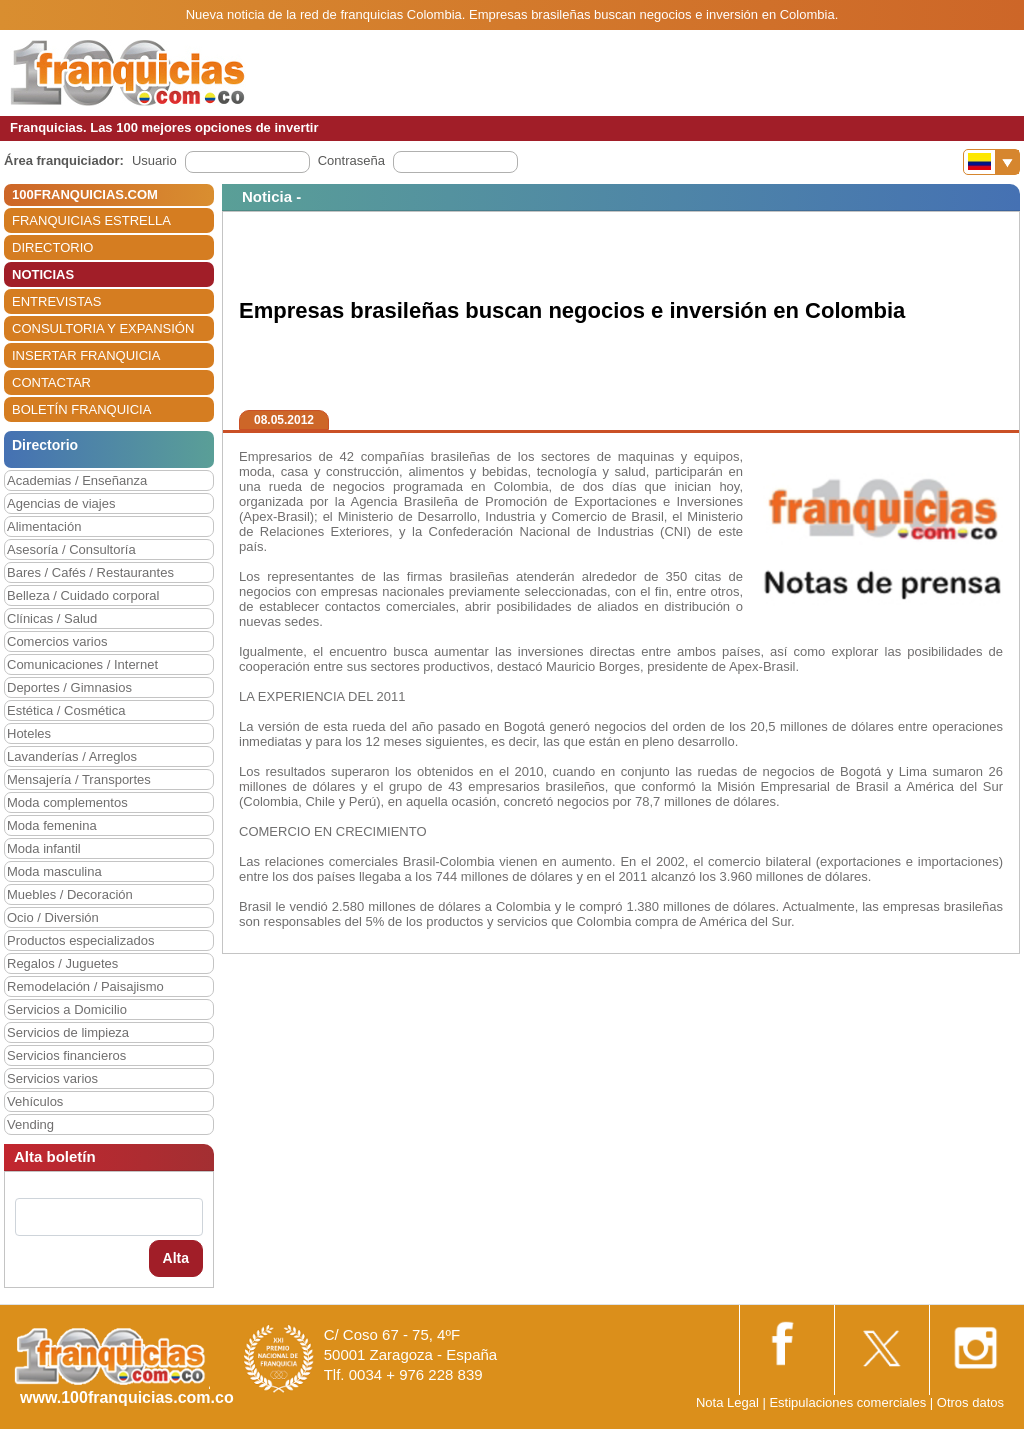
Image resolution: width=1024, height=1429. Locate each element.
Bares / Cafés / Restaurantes (90, 572)
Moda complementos (67, 802)
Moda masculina (54, 871)
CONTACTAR (51, 382)
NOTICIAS (43, 274)
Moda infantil (44, 848)
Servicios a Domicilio (67, 1009)
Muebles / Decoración (70, 894)
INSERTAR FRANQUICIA (86, 355)
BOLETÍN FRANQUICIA (81, 409)
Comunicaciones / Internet (82, 664)
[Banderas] (991, 162)
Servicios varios (52, 1078)
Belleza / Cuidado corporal (83, 595)
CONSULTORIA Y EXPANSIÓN (103, 328)
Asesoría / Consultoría (71, 549)
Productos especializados (80, 940)
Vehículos (35, 1101)
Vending (30, 1124)
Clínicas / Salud (52, 618)
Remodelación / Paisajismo (85, 986)
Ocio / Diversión (53, 917)
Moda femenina (52, 825)
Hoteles (29, 733)
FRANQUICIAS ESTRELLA (91, 220)
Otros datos (970, 1402)
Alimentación (44, 526)
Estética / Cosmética (66, 710)
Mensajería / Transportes (79, 779)
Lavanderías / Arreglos (72, 756)
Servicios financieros (66, 1055)
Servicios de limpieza (68, 1032)
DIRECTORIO (52, 247)
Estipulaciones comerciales (849, 1402)
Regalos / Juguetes (62, 963)
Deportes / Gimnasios (69, 687)
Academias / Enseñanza (77, 480)
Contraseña (351, 160)
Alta (176, 1258)
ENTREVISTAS (56, 301)
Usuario (154, 160)
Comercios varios (57, 641)
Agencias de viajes (61, 503)
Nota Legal (727, 1402)
